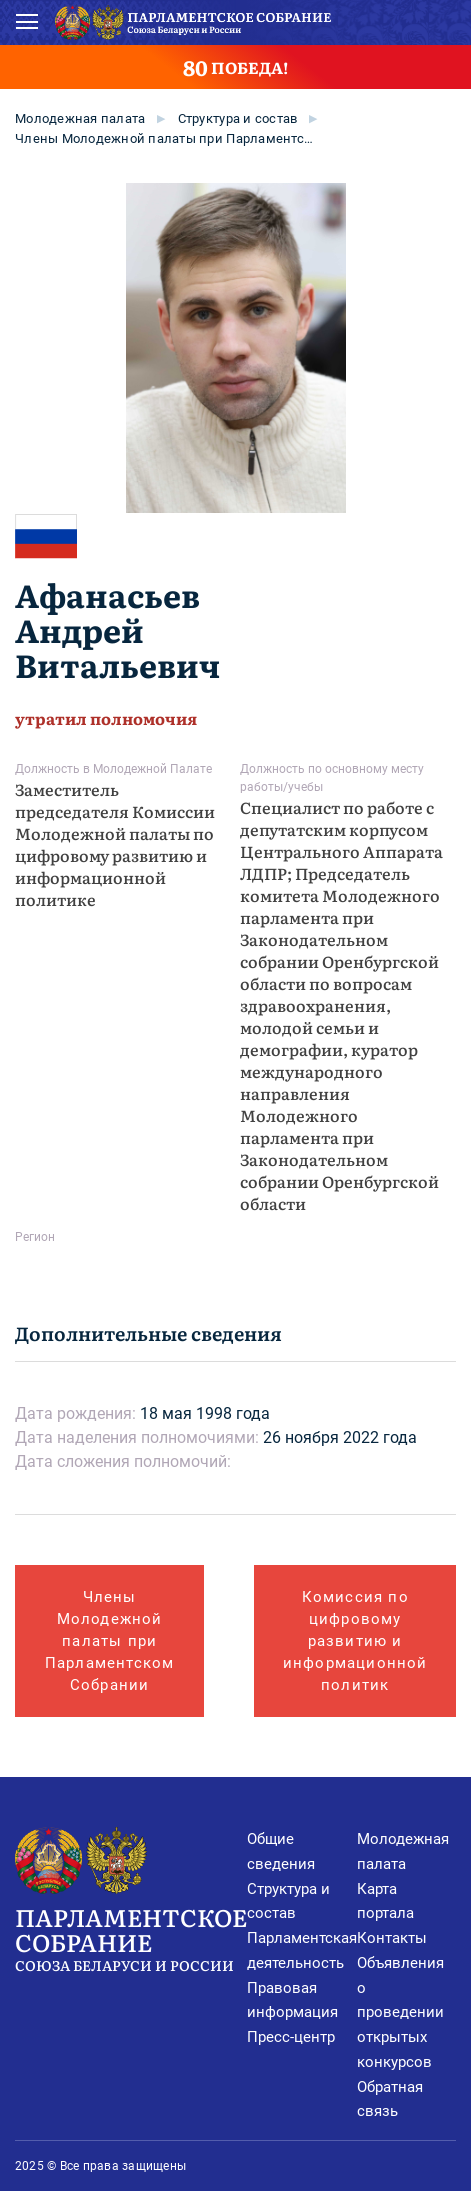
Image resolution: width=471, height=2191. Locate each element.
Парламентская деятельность (302, 1950)
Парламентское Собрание (131, 1937)
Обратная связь (390, 2099)
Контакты (392, 1938)
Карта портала (385, 1901)
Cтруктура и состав (238, 118)
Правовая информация (292, 2000)
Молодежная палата (80, 118)
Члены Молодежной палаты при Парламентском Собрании (165, 138)
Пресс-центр (291, 2037)
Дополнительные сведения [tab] (148, 1333)
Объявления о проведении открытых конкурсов (400, 2012)
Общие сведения (281, 1851)
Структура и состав (288, 1901)
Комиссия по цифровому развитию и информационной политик (355, 1641)
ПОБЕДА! (235, 67)
